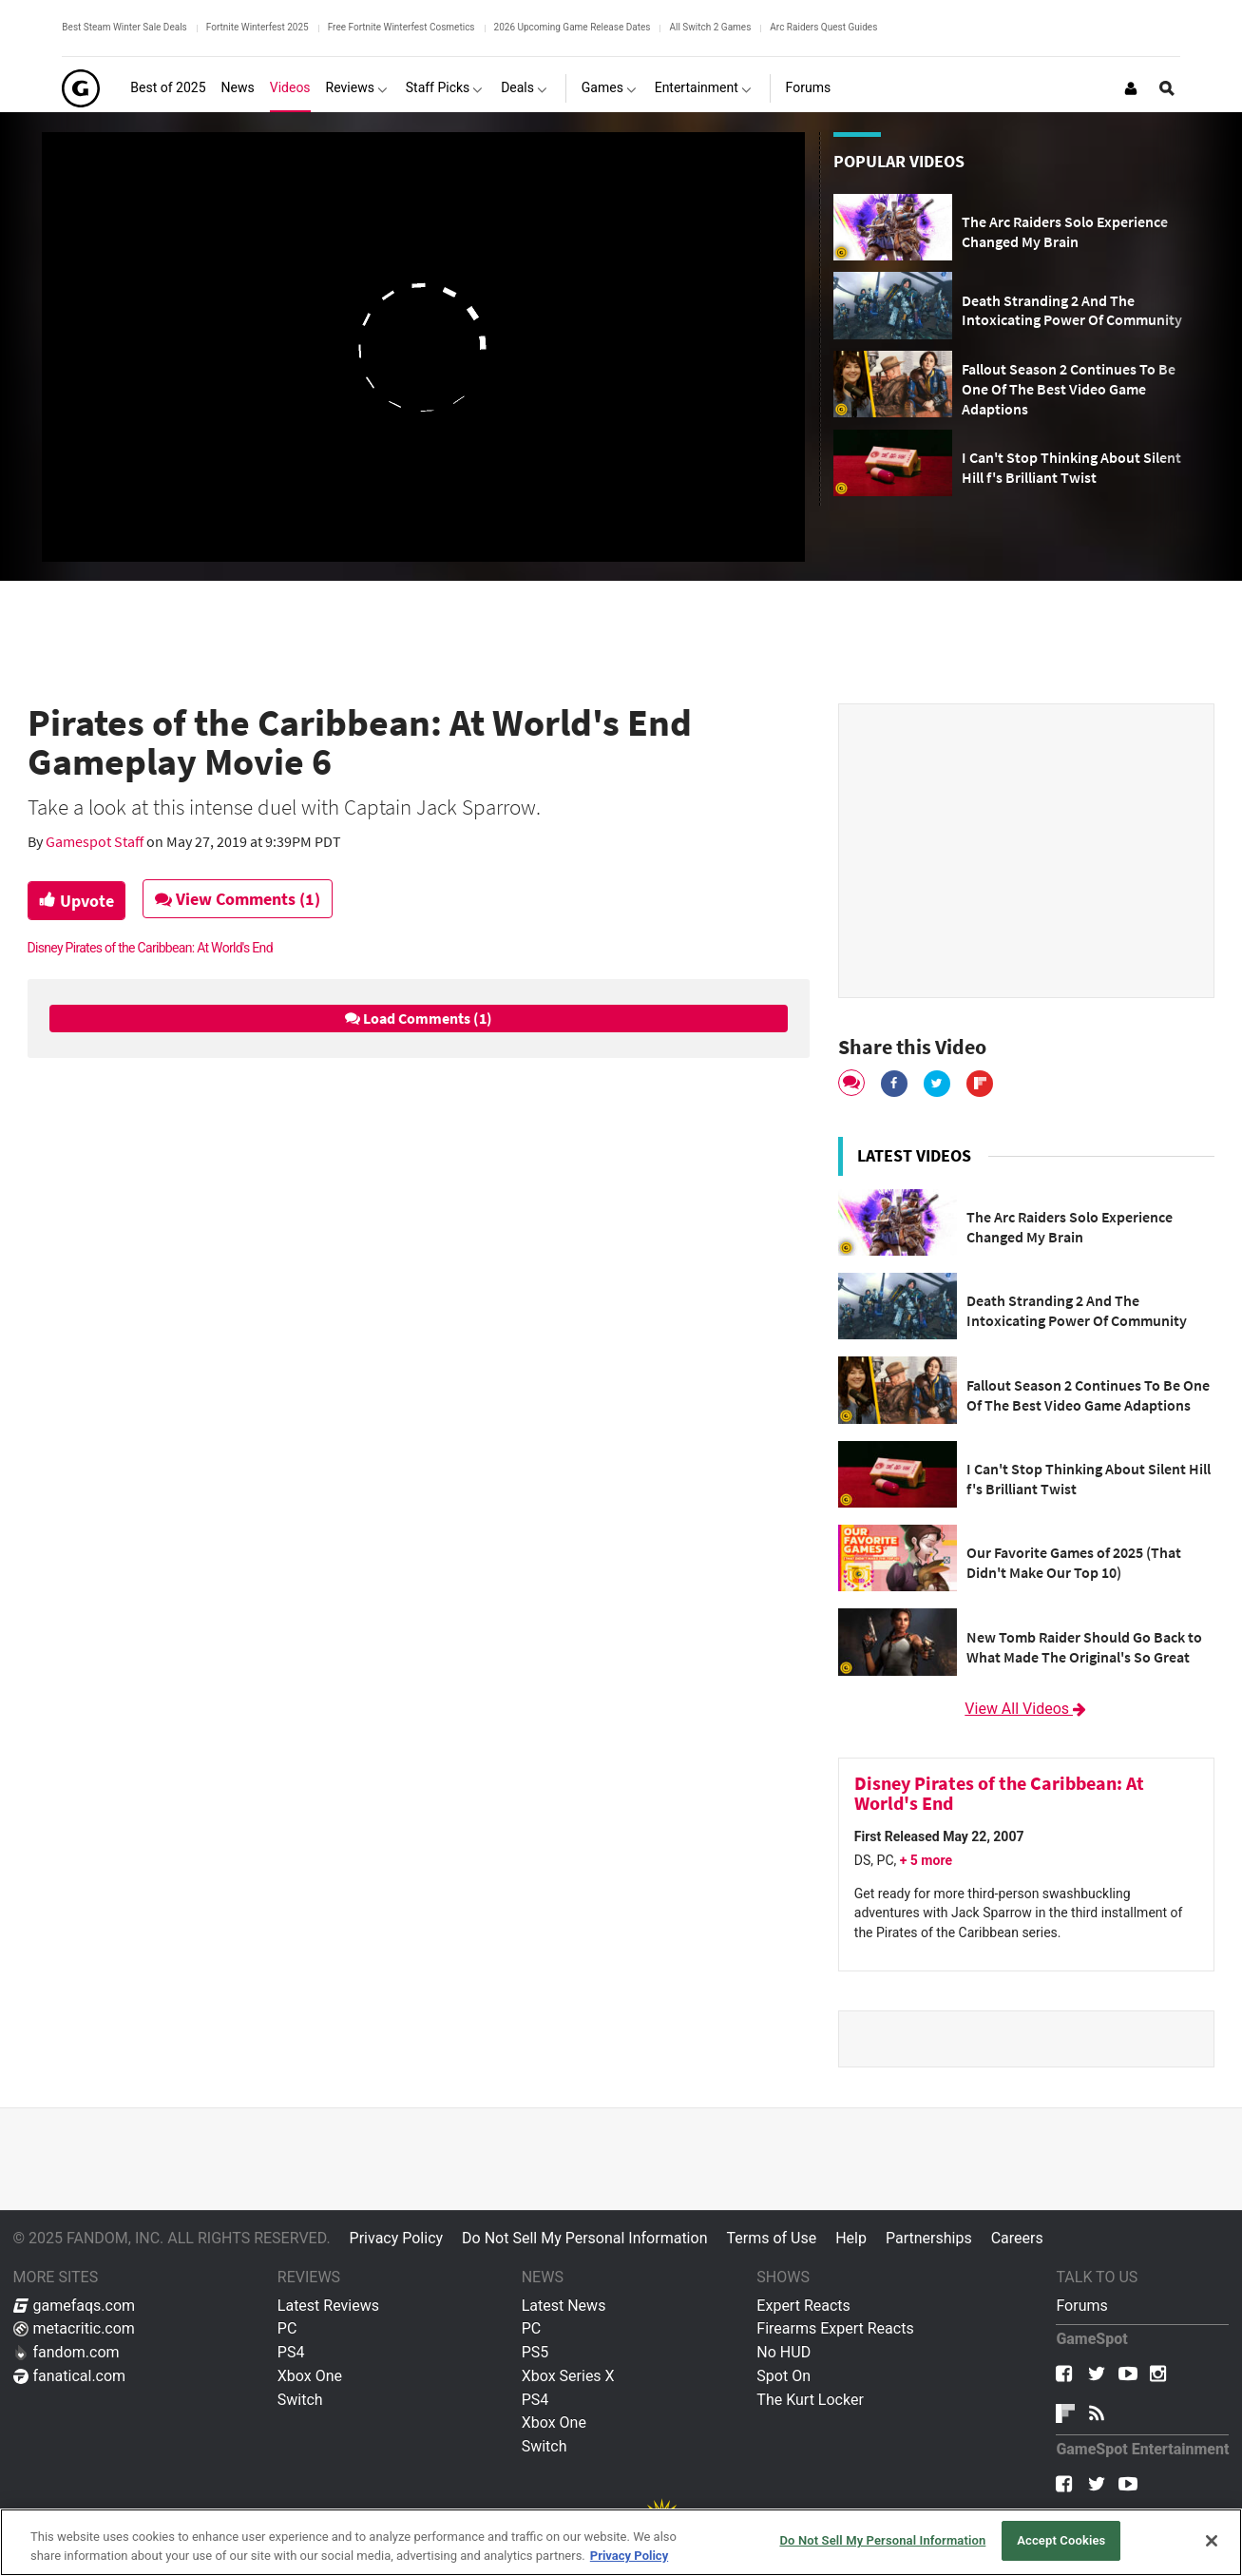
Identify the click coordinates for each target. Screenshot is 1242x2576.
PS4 (291, 2352)
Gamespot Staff (96, 841)
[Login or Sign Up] (1130, 88)
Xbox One (309, 2376)
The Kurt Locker (809, 2400)
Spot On (783, 2376)
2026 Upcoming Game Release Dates (572, 27)
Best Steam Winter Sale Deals (124, 27)
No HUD (783, 2352)
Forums (1081, 2306)
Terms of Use (771, 2238)
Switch (300, 2400)
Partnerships (929, 2238)
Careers (1017, 2238)
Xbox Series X (568, 2376)
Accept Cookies (1061, 2540)
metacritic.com (74, 2328)
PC (287, 2328)
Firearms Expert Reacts (834, 2328)
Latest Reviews (328, 2306)
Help (851, 2238)
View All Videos (1026, 1709)
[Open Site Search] (1167, 88)
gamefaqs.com (74, 2306)
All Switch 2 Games (710, 27)
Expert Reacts (803, 2306)
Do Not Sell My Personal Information (584, 2238)
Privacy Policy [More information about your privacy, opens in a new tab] (629, 2555)
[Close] (1211, 2541)
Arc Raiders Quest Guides (823, 27)
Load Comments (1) (418, 1018)
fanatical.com (69, 2376)
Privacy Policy (397, 2238)
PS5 (535, 2352)
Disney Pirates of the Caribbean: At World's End (150, 947)
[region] (621, 2542)
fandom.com (66, 2352)
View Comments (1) (241, 899)
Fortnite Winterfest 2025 (257, 27)
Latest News (564, 2306)
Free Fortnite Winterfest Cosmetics (401, 27)
